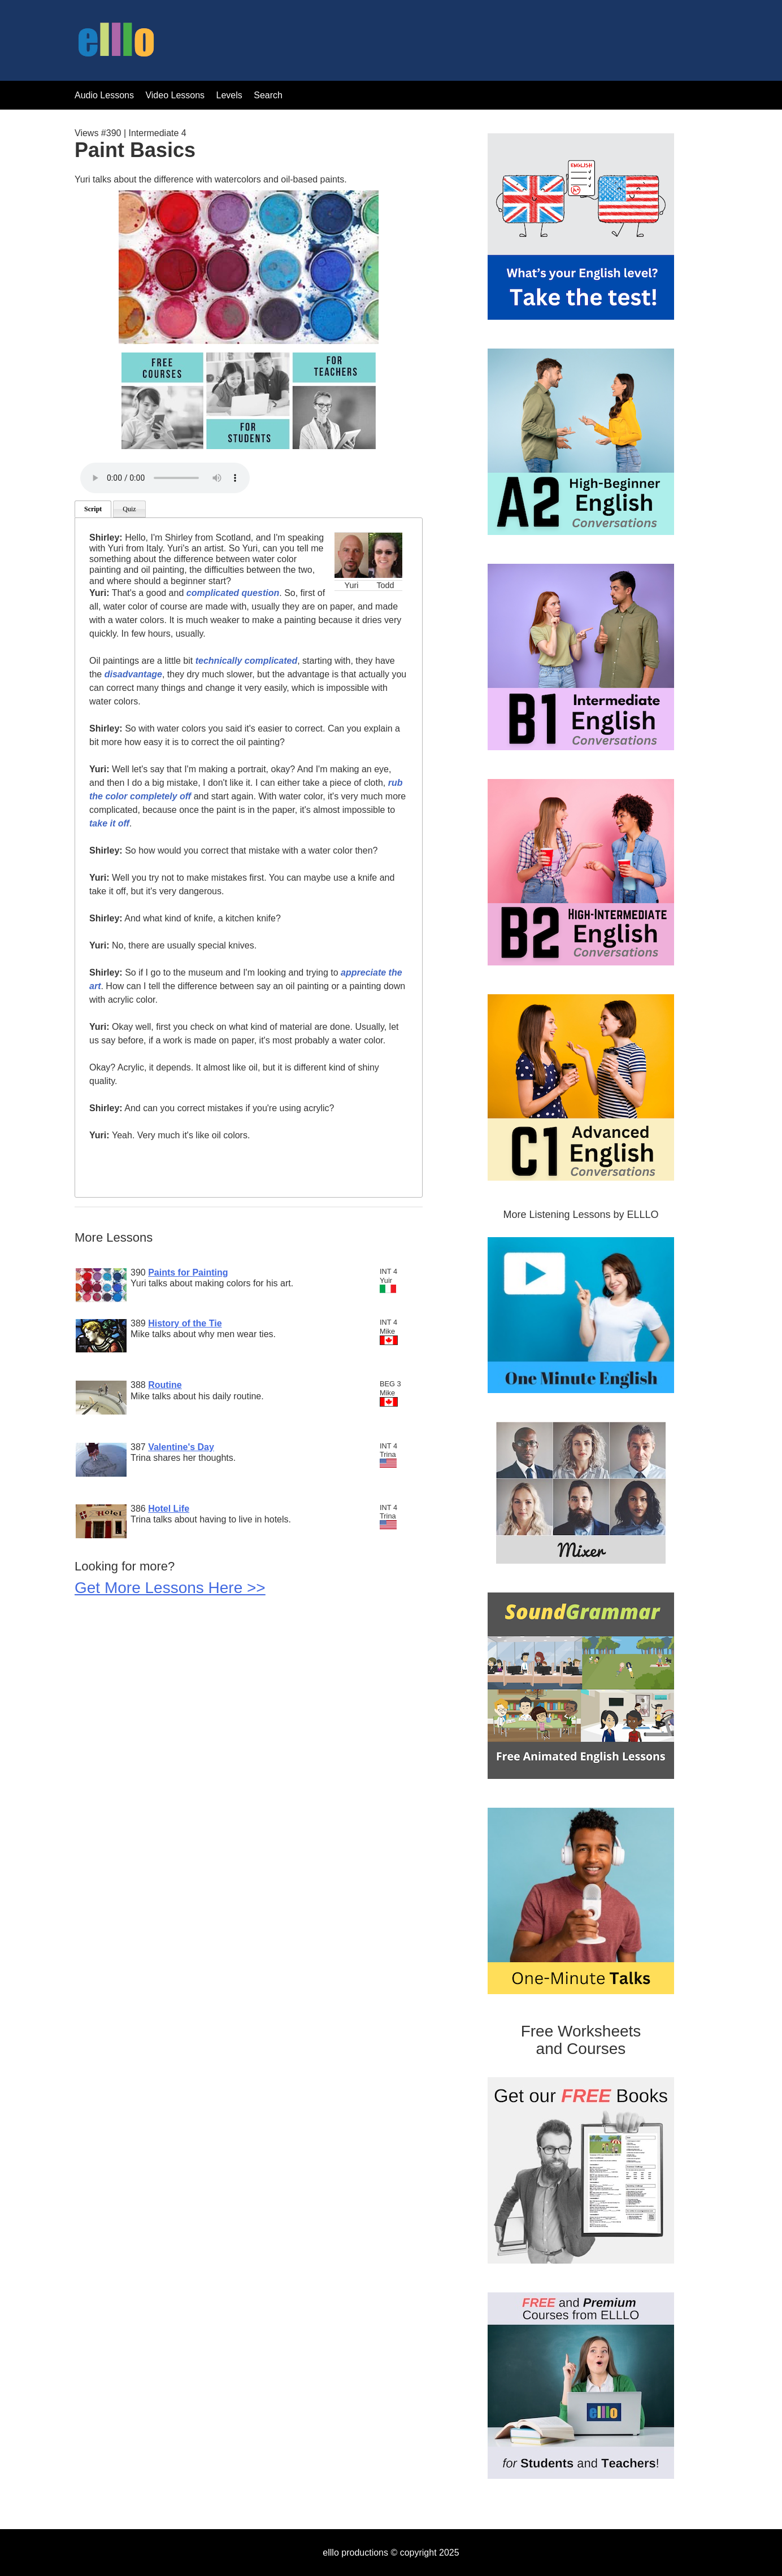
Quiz (129, 509)
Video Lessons (175, 95)
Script (93, 509)
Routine (165, 1385)
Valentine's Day (181, 1447)
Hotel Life (168, 1508)
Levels (230, 95)
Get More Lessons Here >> (170, 1587)
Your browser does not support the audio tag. (165, 478)
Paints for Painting (188, 1272)
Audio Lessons (104, 95)
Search (268, 95)
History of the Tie (184, 1323)
